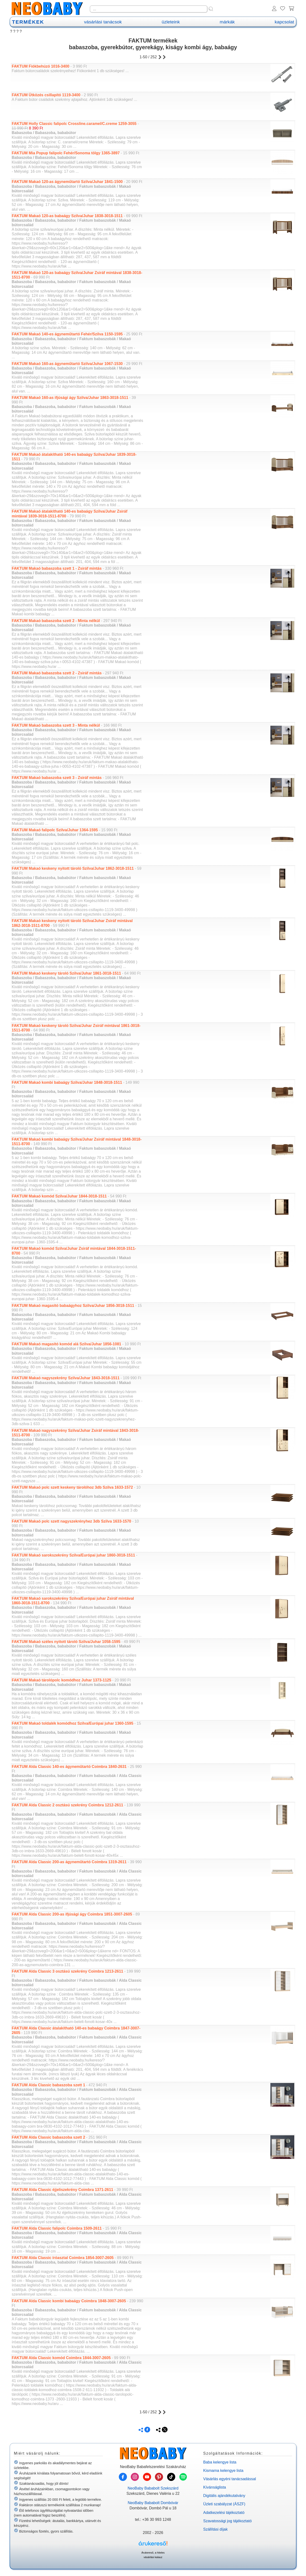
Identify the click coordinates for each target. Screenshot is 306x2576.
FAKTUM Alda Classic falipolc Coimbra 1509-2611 (57, 2228)
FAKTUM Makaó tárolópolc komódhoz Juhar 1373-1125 (62, 1680)
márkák (227, 21)
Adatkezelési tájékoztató (224, 2513)
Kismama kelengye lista (223, 2471)
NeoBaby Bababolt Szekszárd (153, 2488)
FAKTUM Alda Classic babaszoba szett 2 (49, 2137)
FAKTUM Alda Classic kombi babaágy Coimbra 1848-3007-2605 (69, 2301)
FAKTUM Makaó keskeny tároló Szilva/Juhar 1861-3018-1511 (67, 973)
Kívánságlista (214, 2487)
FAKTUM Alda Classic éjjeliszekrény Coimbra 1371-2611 (63, 2190)
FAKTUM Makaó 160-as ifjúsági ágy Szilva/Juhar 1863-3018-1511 (70, 398)
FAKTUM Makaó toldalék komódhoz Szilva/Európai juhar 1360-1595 (73, 1723)
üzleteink (171, 21)
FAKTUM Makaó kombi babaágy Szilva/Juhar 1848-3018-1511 (67, 1082)
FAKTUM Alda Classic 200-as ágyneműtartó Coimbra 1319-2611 (70, 1862)
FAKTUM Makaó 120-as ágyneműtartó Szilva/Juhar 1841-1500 (68, 182)
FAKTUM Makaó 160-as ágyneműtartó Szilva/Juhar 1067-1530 (68, 364)
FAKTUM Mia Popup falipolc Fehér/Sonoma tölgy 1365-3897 (66, 153)
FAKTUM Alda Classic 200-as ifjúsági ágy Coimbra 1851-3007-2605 (72, 1914)
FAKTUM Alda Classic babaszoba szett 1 (49, 2085)
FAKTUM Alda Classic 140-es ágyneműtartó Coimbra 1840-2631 (70, 1767)
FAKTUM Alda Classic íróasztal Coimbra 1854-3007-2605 (63, 2258)
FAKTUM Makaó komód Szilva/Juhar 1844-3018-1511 (60, 1196)
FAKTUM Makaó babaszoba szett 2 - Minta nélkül (56, 621)
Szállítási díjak (215, 2529)
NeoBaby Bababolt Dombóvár (153, 2503)
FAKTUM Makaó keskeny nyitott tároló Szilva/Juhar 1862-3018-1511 (73, 868)
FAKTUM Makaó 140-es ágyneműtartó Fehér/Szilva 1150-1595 (68, 334)
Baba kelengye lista (219, 2462)
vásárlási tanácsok (103, 21)
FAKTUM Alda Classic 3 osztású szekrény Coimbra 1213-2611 (68, 1971)
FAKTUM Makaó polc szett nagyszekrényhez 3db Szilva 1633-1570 (72, 1521)
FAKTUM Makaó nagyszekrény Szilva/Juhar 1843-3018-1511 (66, 1378)
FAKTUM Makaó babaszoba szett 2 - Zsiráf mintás (57, 673)
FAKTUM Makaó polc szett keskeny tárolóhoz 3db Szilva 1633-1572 (73, 1487)
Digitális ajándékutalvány (224, 2496)
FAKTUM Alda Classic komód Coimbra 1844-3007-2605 (62, 2358)
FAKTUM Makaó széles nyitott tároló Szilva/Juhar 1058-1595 (66, 1642)
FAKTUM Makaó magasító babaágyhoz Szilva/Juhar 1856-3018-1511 (73, 1306)
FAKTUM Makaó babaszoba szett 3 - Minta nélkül (56, 725)
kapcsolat (284, 21)
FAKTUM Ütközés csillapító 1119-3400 (47, 95)
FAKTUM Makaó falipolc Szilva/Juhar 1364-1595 (55, 830)
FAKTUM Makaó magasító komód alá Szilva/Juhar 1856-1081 (67, 1344)
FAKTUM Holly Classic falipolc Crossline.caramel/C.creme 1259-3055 (74, 124)
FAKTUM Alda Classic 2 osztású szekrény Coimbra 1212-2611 (68, 1805)
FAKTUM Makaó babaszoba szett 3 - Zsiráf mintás (57, 778)
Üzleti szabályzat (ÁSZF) (224, 2504)
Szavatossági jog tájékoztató (227, 2521)
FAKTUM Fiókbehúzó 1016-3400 (41, 66)
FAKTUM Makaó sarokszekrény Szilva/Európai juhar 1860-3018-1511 (74, 1555)
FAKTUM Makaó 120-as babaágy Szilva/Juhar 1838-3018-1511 (68, 216)
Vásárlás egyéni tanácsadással (229, 2479)
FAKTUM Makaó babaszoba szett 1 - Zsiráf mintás (57, 568)
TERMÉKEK (28, 22)
